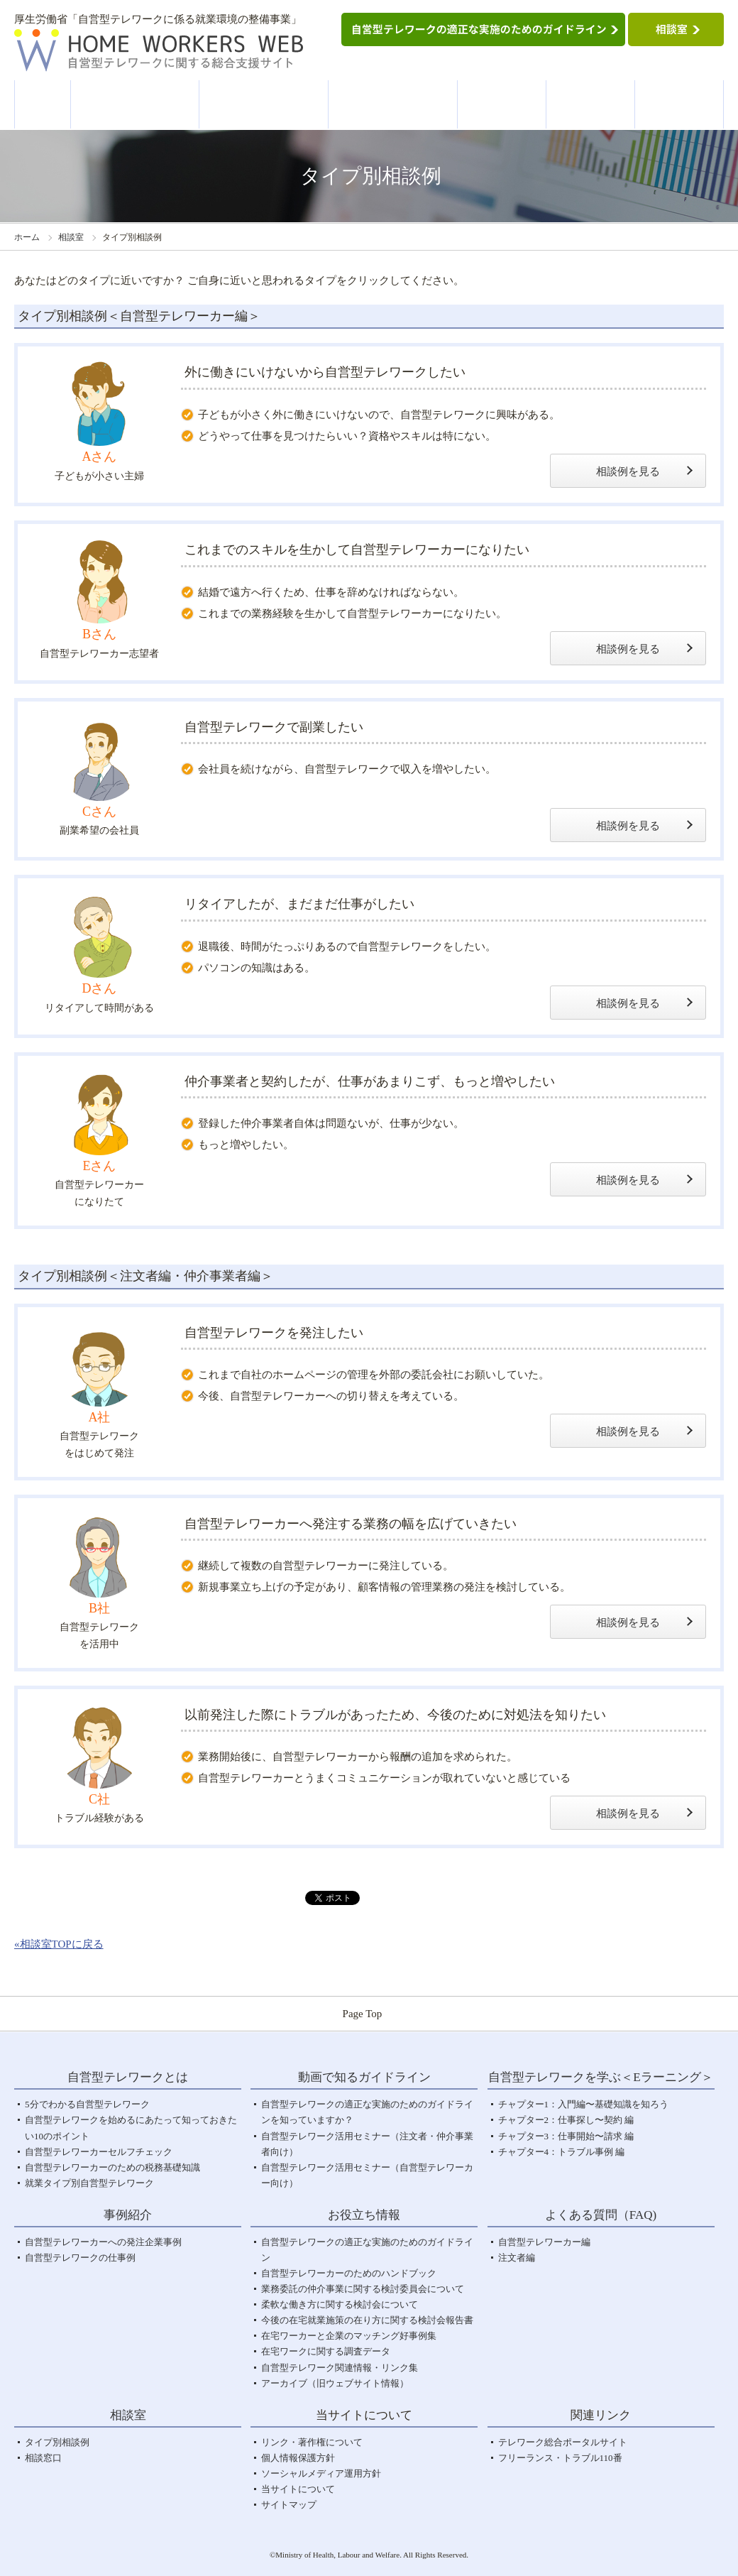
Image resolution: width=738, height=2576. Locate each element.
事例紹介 (502, 103)
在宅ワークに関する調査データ (325, 2351)
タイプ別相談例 (57, 2442)
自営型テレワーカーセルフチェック (98, 2151)
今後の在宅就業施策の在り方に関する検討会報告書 (367, 2320)
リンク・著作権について (312, 2442)
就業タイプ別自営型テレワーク (89, 2183)
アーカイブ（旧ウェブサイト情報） (335, 2383)
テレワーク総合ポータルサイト (562, 2442)
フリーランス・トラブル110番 (560, 2457)
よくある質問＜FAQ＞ (680, 105)
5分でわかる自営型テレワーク (87, 2104)
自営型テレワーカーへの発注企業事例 (103, 2242)
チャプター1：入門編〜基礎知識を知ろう (583, 2104)
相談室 (71, 237)
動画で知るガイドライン (264, 105)
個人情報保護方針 (298, 2457)
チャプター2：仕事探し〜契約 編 (566, 2119)
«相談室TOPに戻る (59, 1944)
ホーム (43, 103)
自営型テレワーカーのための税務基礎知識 (112, 2167)
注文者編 (516, 2257)
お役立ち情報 (591, 103)
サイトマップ (288, 2504)
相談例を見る (628, 471)
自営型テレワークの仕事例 (80, 2257)
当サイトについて (298, 2489)
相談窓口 (43, 2457)
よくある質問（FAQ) (600, 2215)
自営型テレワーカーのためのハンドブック (348, 2273)
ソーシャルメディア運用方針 (321, 2473)
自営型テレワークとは (135, 103)
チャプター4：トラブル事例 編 (561, 2151)
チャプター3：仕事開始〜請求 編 (566, 2136)
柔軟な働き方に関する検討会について (339, 2304)
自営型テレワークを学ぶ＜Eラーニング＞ (393, 105)
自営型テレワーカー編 (544, 2242)
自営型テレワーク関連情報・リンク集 (339, 2367)
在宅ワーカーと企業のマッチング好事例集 (348, 2335)
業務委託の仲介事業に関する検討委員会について (362, 2288)
